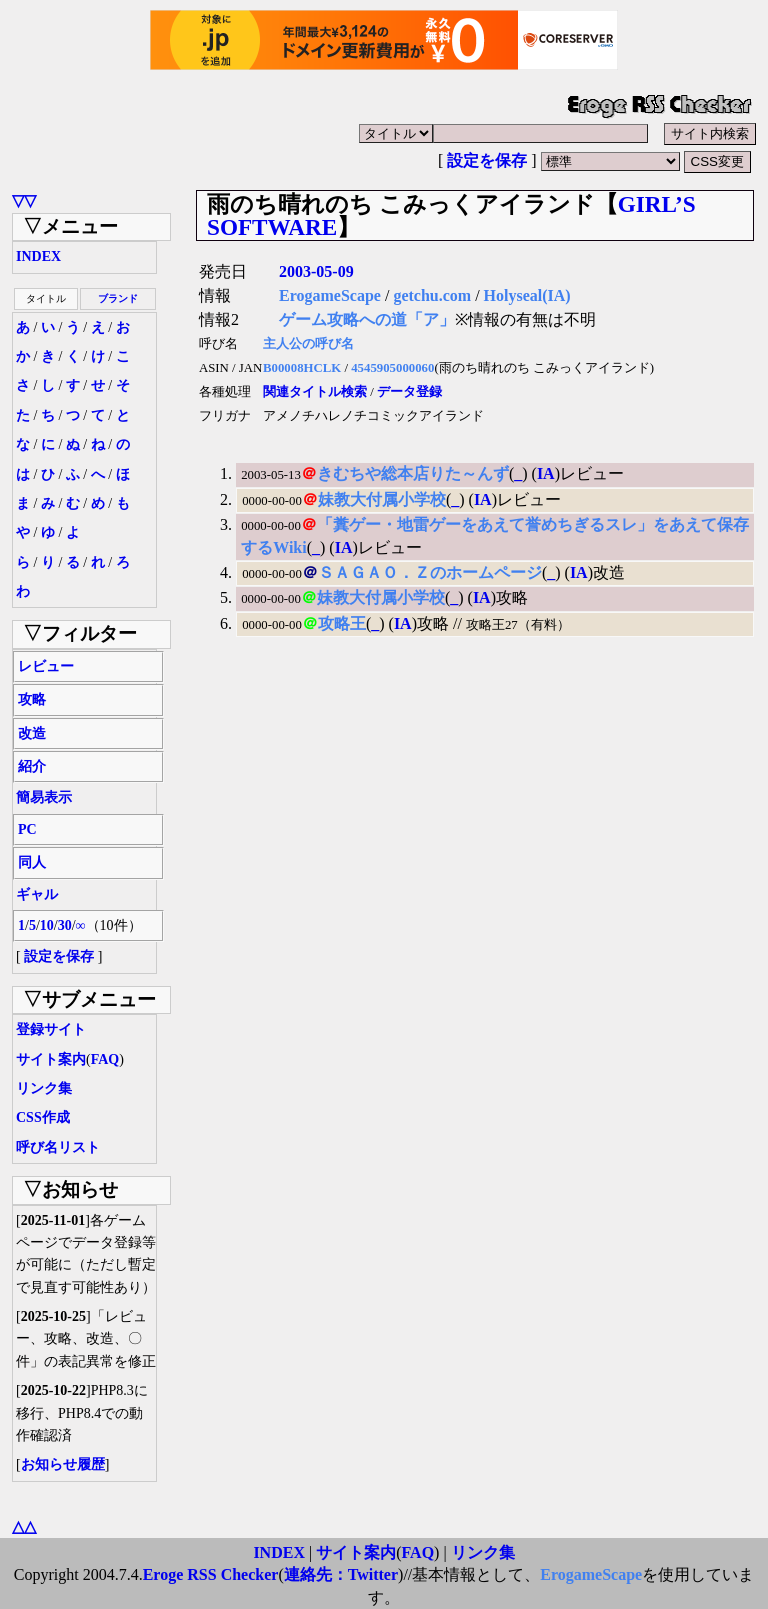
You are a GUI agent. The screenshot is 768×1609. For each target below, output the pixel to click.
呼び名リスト (58, 1147)
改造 (32, 733)
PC (27, 829)
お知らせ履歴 (63, 1464)
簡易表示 (44, 797)
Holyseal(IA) (527, 295)
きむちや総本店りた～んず (413, 473)
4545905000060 (392, 368)
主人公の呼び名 (308, 344)
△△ (24, 1526)
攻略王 (342, 623)
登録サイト (51, 1029)
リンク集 (44, 1088)
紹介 (32, 766)
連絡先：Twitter (341, 1574)
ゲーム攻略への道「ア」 (367, 319)
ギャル (37, 894)
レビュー (46, 666)
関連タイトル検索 (315, 392)
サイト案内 (51, 1059)
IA (546, 473)
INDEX (38, 256)
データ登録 (409, 392)
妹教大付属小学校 (382, 499)
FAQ (105, 1059)
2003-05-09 (316, 271)
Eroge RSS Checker (211, 1574)
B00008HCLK (302, 368)
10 (47, 925)
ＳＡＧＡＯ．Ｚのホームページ (430, 572)
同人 (32, 862)
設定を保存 (487, 160)
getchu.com (432, 295)
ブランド (118, 298)
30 (65, 925)
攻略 (32, 699)
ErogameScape (330, 295)
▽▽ (24, 200)
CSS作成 (43, 1117)
